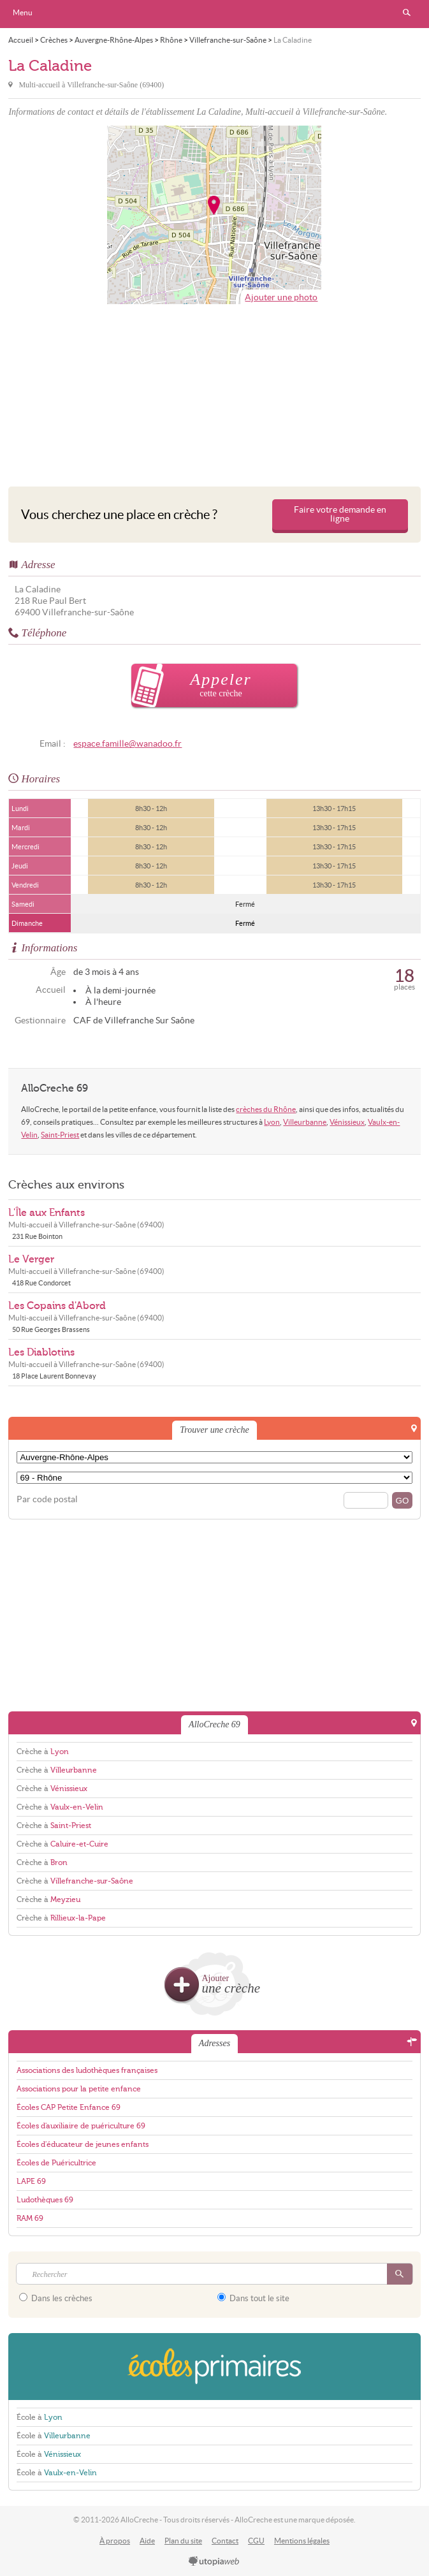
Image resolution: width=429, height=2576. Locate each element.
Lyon (272, 1122)
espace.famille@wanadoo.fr (127, 744)
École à (39, 2417)
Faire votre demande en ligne (340, 514)
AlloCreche (214, 14)
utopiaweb (214, 2562)
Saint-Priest (60, 1135)
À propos (114, 2540)
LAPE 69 (31, 2181)
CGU (256, 2540)
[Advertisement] (214, 392)
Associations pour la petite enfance (79, 2088)
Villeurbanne (304, 1122)
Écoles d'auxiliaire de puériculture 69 (81, 2125)
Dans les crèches (55, 2298)
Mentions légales (302, 2540)
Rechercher (407, 12)
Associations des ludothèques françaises (87, 2070)
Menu (23, 12)
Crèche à (43, 1751)
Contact (225, 2540)
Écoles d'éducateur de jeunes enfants (83, 2144)
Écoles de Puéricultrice (56, 2162)
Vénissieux (347, 1122)
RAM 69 (30, 2218)
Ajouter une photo (281, 297)
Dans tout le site (253, 2298)
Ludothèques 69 (45, 2199)
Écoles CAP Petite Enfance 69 (68, 2107)
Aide (147, 2540)
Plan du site (183, 2540)
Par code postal (47, 1499)
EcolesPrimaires (214, 2366)
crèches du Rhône (266, 1109)
